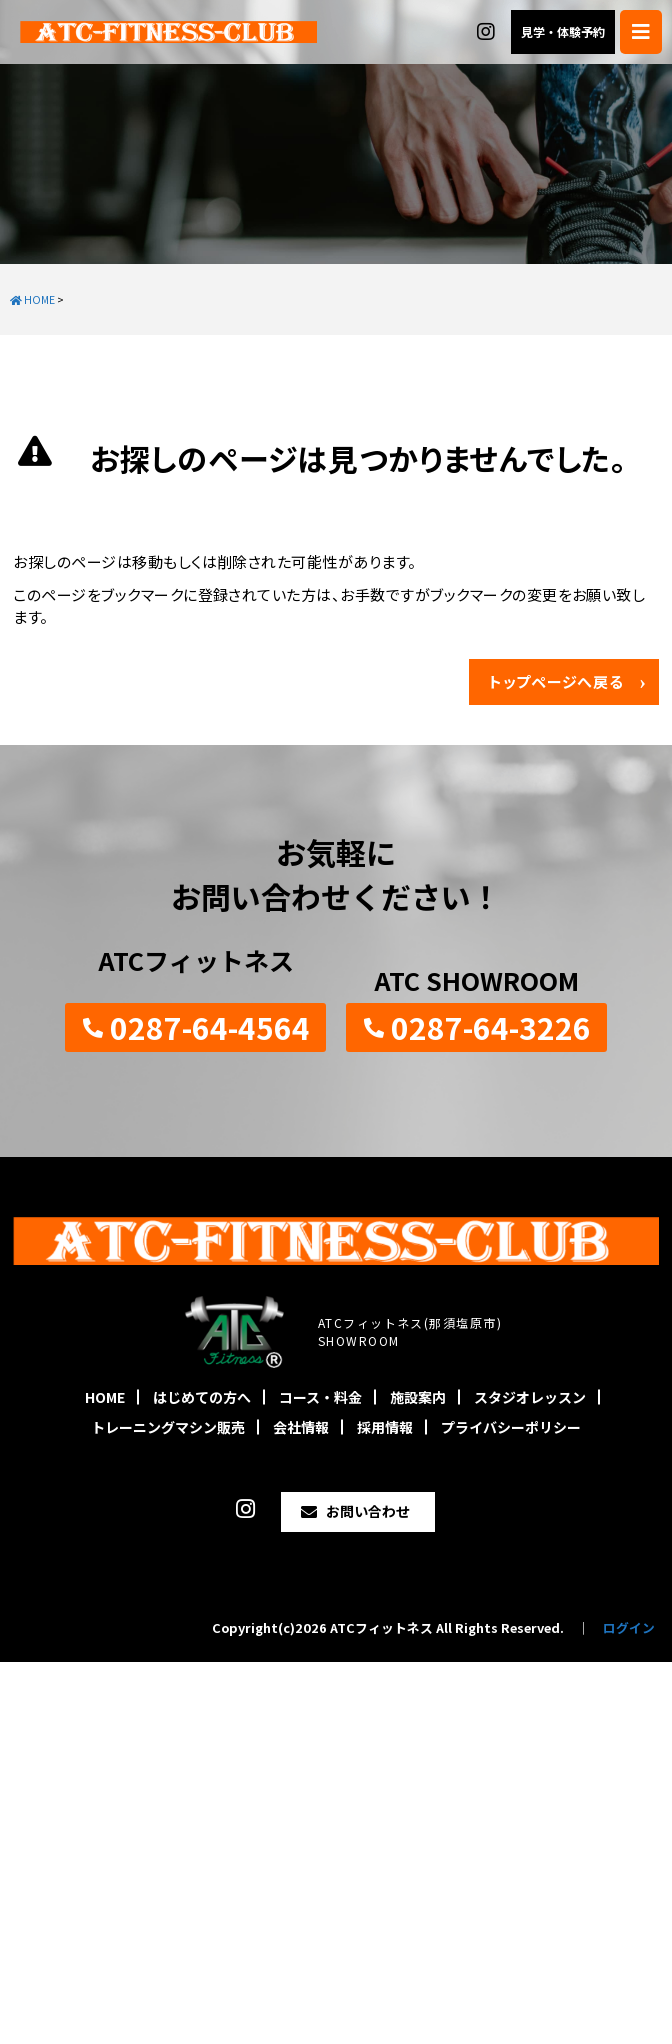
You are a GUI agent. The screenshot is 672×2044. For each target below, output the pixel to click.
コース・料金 (320, 1397)
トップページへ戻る (556, 681)
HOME (105, 1397)
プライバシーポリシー (511, 1427)
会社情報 (301, 1427)
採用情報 (385, 1427)
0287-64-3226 (491, 1027)
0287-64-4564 (210, 1027)
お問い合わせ (368, 1511)
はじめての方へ (202, 1397)
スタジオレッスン (530, 1397)
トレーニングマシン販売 (168, 1427)
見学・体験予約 (563, 31)
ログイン (629, 1627)
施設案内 (418, 1397)
